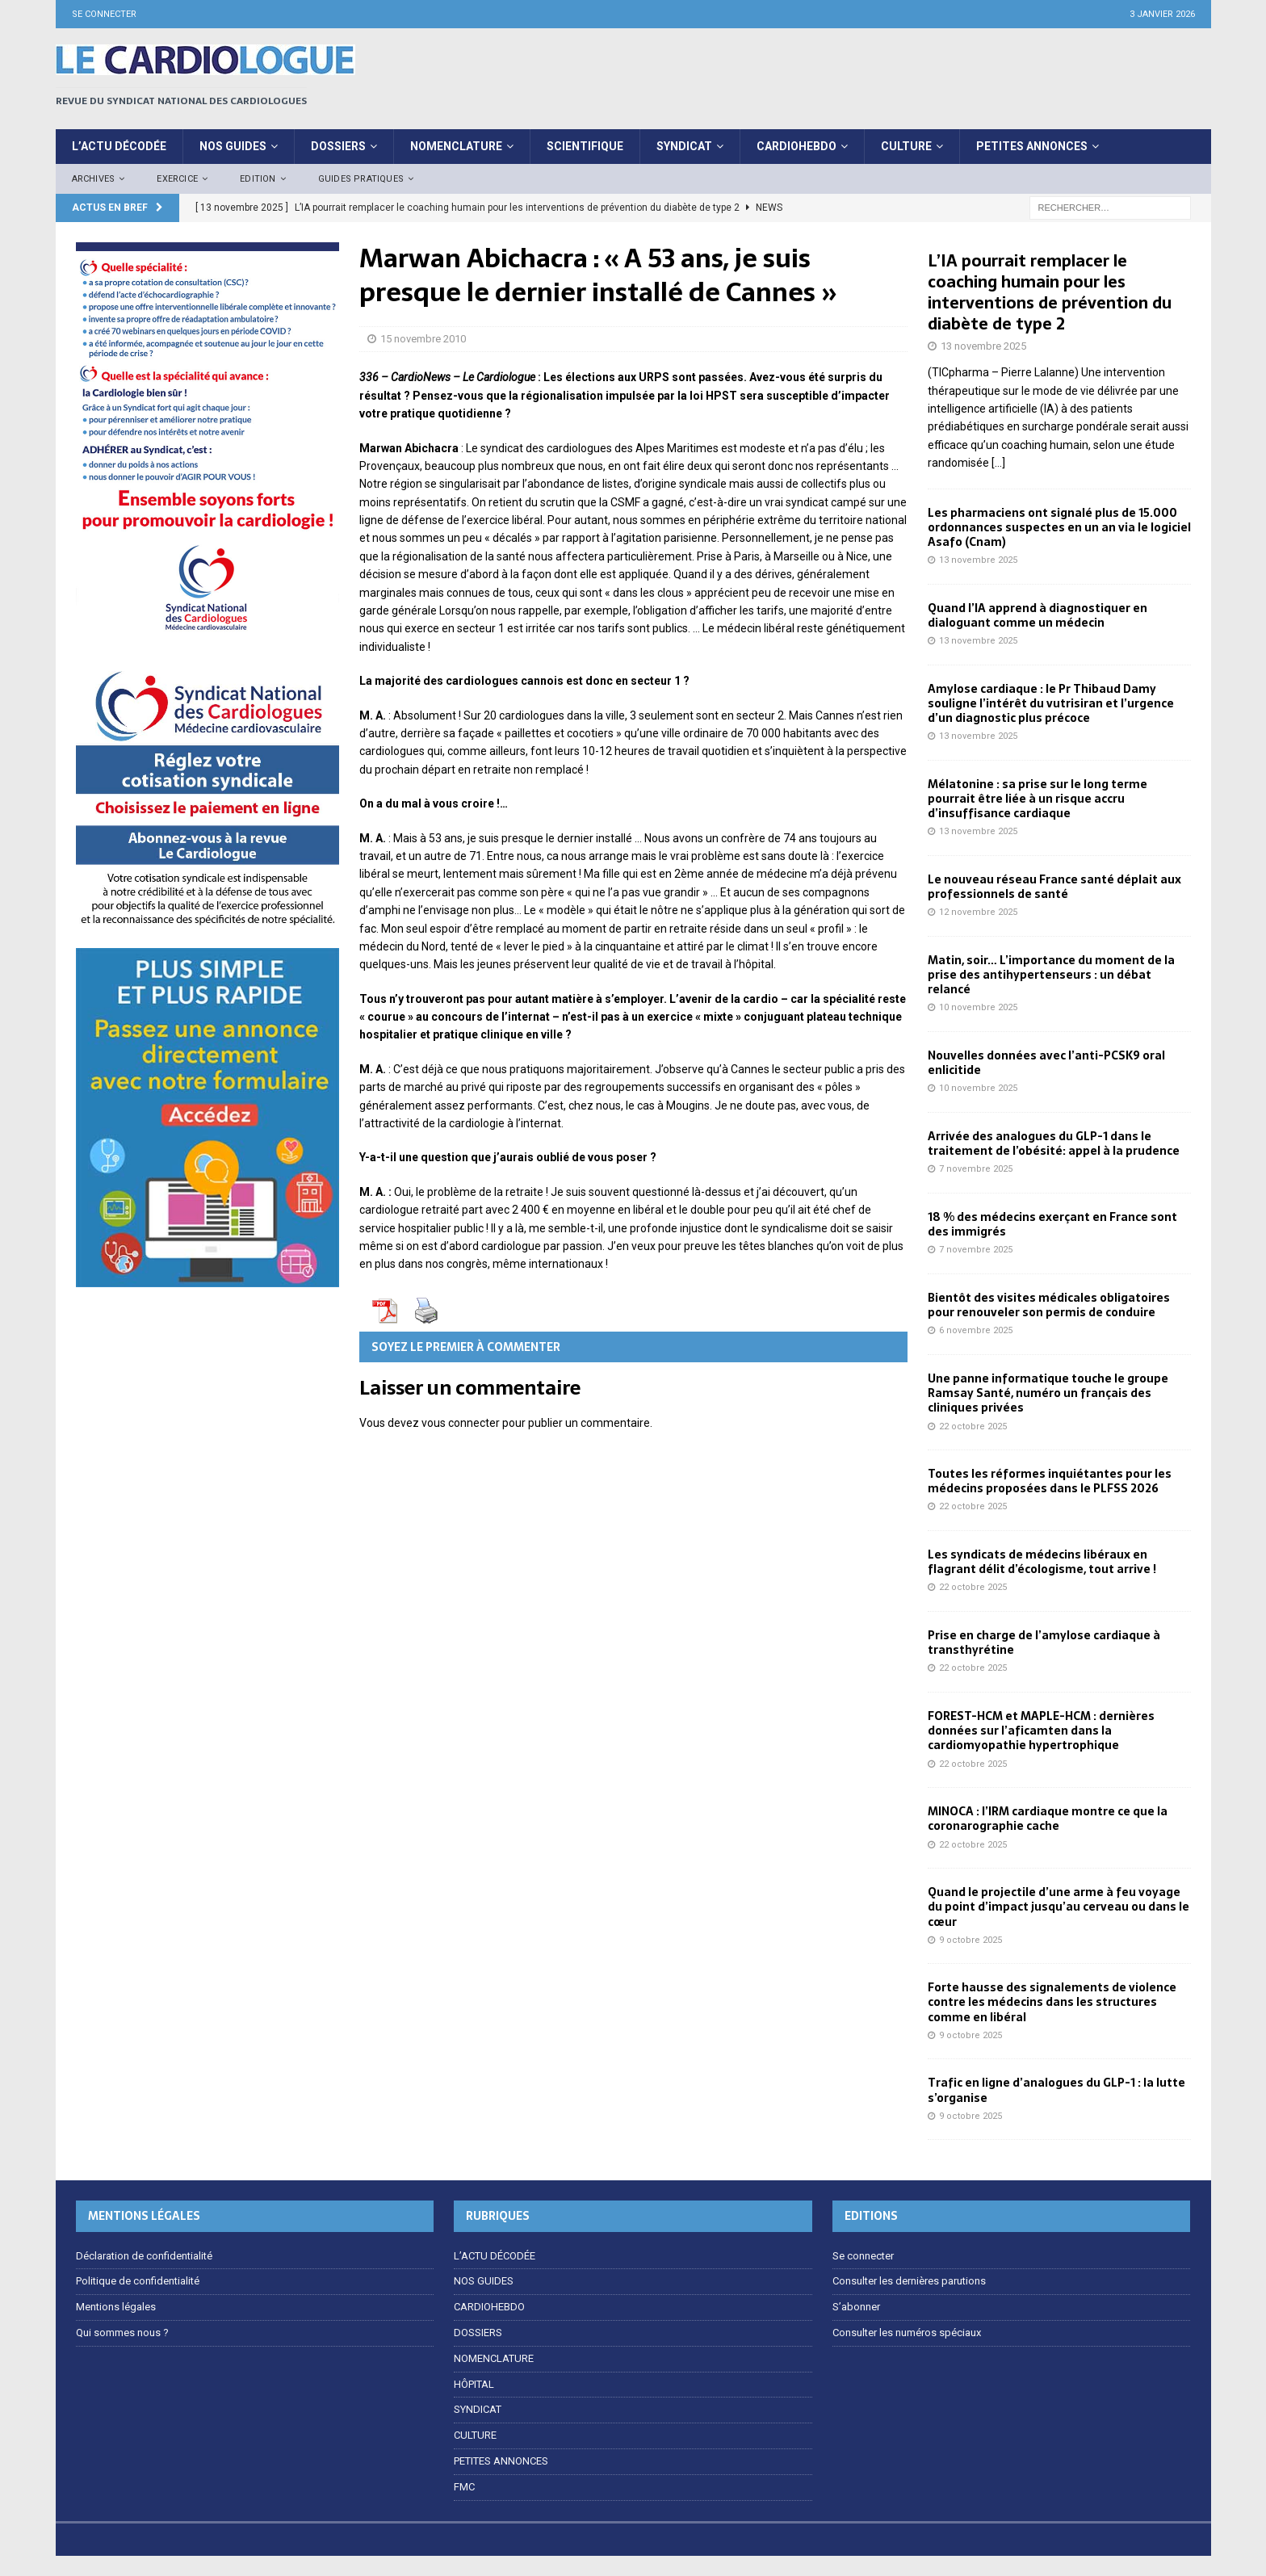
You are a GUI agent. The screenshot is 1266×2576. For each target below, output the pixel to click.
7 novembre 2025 (975, 1169)
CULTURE (906, 146)
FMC (464, 2487)
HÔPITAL (474, 2384)
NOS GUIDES (484, 2281)
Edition (257, 179)
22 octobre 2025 (973, 1426)
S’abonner (856, 2307)
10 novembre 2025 (978, 1007)
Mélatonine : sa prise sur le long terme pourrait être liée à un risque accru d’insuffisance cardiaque (1037, 798)
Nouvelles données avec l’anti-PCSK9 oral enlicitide (1046, 1063)
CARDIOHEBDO (489, 2307)
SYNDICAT (684, 146)
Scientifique (585, 146)
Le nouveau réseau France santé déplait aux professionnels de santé (1054, 887)
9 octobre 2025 (970, 1940)
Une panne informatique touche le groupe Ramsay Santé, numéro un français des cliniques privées (1048, 1393)
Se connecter (104, 14)
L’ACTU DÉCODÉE (119, 146)
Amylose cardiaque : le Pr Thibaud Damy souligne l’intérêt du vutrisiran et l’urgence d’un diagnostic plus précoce (1051, 703)
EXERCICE (177, 179)
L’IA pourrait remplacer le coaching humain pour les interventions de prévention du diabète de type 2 (1050, 292)
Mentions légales (116, 2307)
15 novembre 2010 (423, 339)
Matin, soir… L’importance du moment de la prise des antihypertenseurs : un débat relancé (1051, 974)
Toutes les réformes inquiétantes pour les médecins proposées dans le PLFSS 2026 (1050, 1481)
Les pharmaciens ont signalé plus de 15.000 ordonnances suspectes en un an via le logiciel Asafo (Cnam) (1059, 527)
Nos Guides (232, 146)
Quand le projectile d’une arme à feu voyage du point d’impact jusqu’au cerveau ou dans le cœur (1058, 1906)
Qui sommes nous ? (122, 2332)
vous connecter (460, 1422)
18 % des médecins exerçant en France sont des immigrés (1052, 1224)
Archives (93, 179)
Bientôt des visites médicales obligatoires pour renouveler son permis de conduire (1049, 1305)
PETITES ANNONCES (1032, 146)
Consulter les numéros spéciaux (906, 2332)
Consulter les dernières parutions (909, 2281)
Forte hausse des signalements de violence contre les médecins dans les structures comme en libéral (1052, 2001)
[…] (998, 462)
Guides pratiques (361, 179)
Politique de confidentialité (137, 2281)
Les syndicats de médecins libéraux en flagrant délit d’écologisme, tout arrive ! (1042, 1562)
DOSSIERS (338, 146)
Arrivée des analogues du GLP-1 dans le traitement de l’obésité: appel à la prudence (1054, 1143)
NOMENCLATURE (456, 146)
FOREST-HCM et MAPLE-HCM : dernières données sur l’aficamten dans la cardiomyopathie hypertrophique (1041, 1730)
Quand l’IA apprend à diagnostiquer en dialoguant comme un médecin (1037, 615)
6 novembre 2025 (975, 1330)
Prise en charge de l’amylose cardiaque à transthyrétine (1044, 1642)
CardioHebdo (796, 146)
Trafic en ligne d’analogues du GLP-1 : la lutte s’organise (1056, 2090)
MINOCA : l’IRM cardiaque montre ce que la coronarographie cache (1047, 1818)
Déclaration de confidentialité (144, 2256)
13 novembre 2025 (983, 346)
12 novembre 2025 (978, 912)
